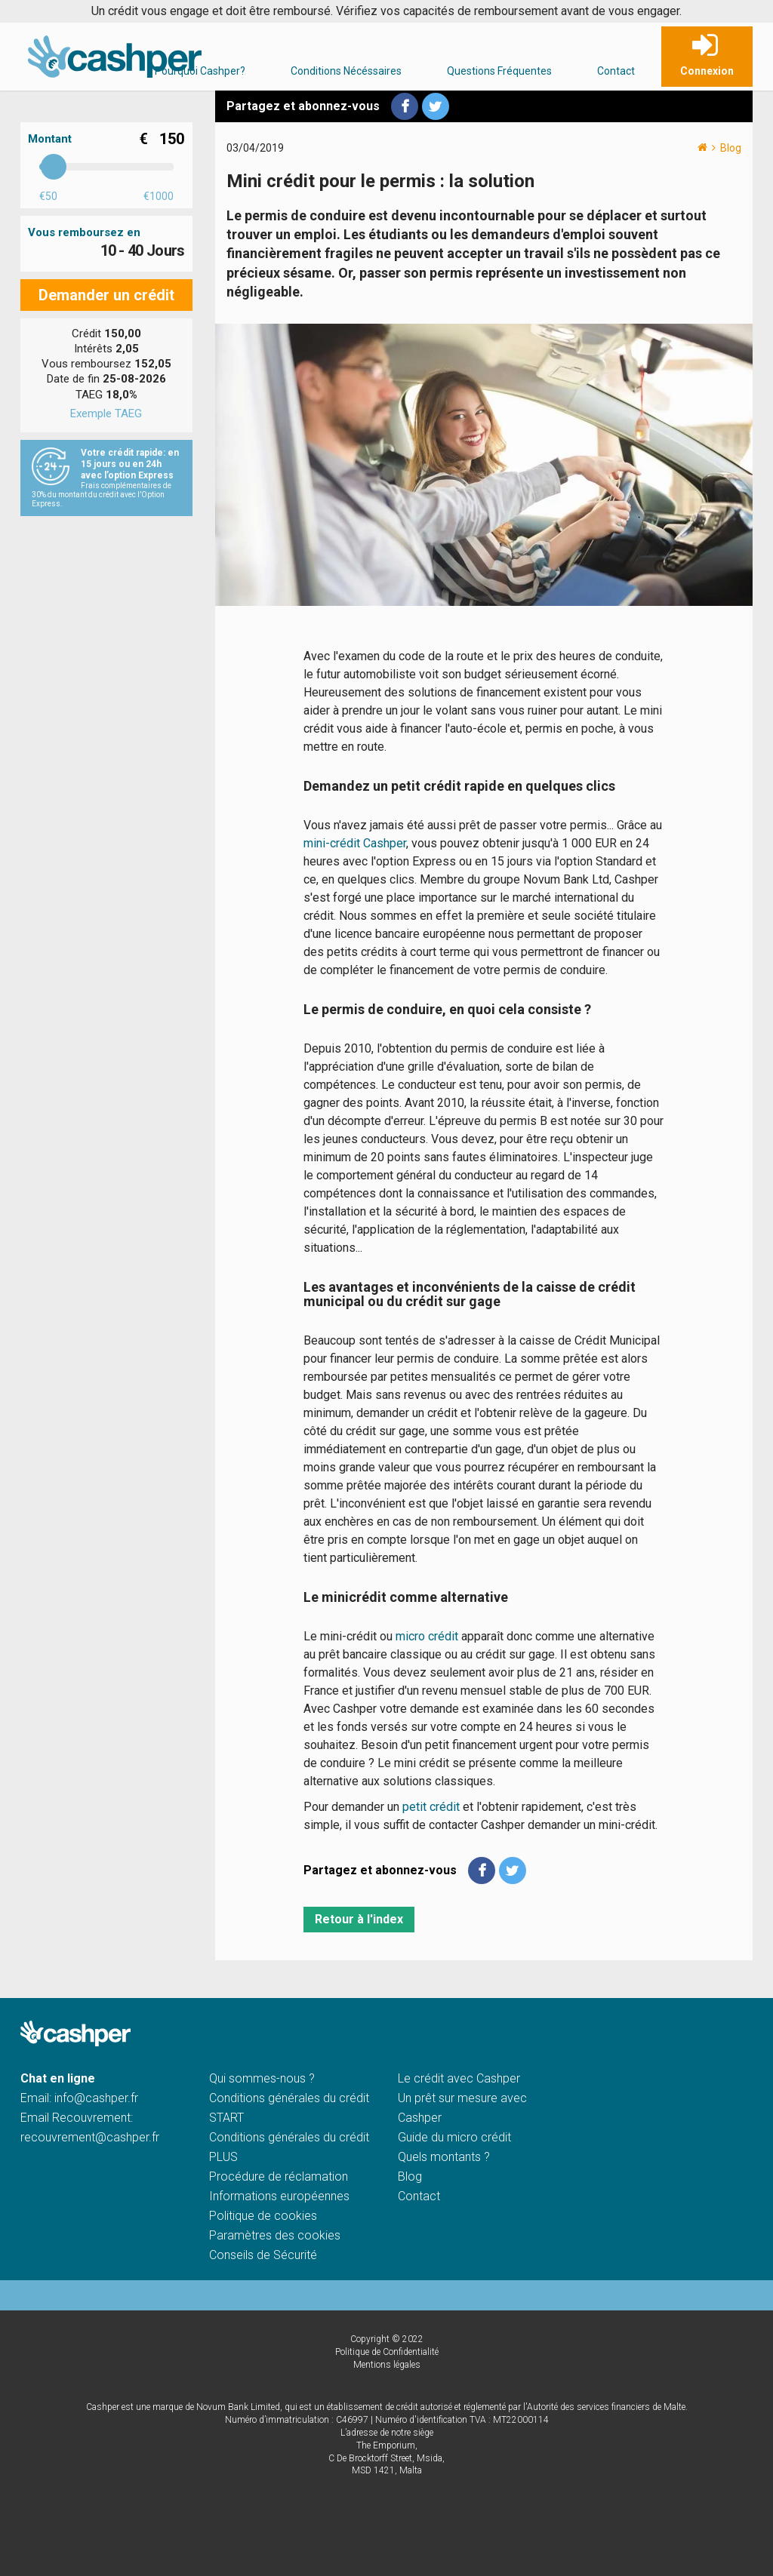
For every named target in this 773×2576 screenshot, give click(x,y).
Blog (730, 148)
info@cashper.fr (96, 2098)
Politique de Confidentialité (387, 2352)
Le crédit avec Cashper (459, 2078)
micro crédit (428, 1636)
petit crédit (431, 1807)
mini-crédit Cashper (354, 843)
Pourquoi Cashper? (200, 71)
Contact (616, 71)
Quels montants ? (444, 2157)
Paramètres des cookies (274, 2235)
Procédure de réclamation (278, 2176)
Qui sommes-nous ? (262, 2078)
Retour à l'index (359, 1919)
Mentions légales (386, 2364)
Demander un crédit (106, 295)
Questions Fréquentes (499, 71)
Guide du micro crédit (454, 2137)
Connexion (707, 71)
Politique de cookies (263, 2216)
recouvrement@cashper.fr (89, 2137)
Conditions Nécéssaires (346, 71)
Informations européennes (279, 2196)
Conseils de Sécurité (263, 2255)
